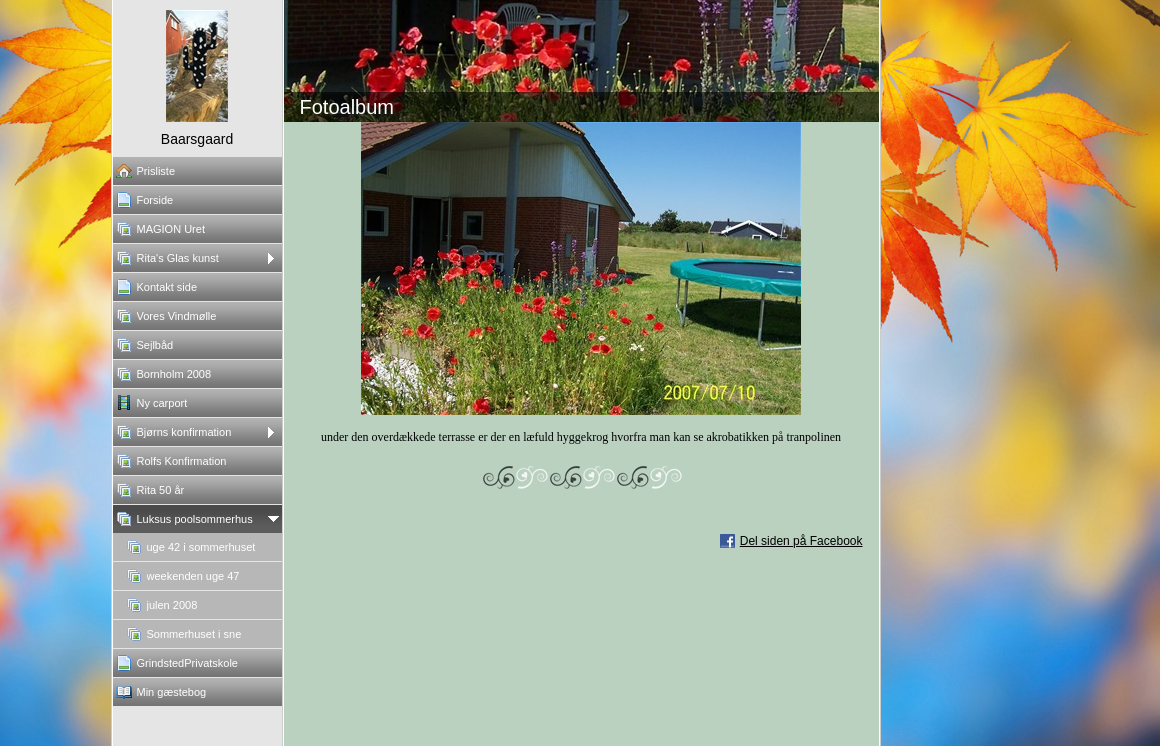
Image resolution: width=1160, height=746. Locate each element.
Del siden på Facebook (801, 541)
